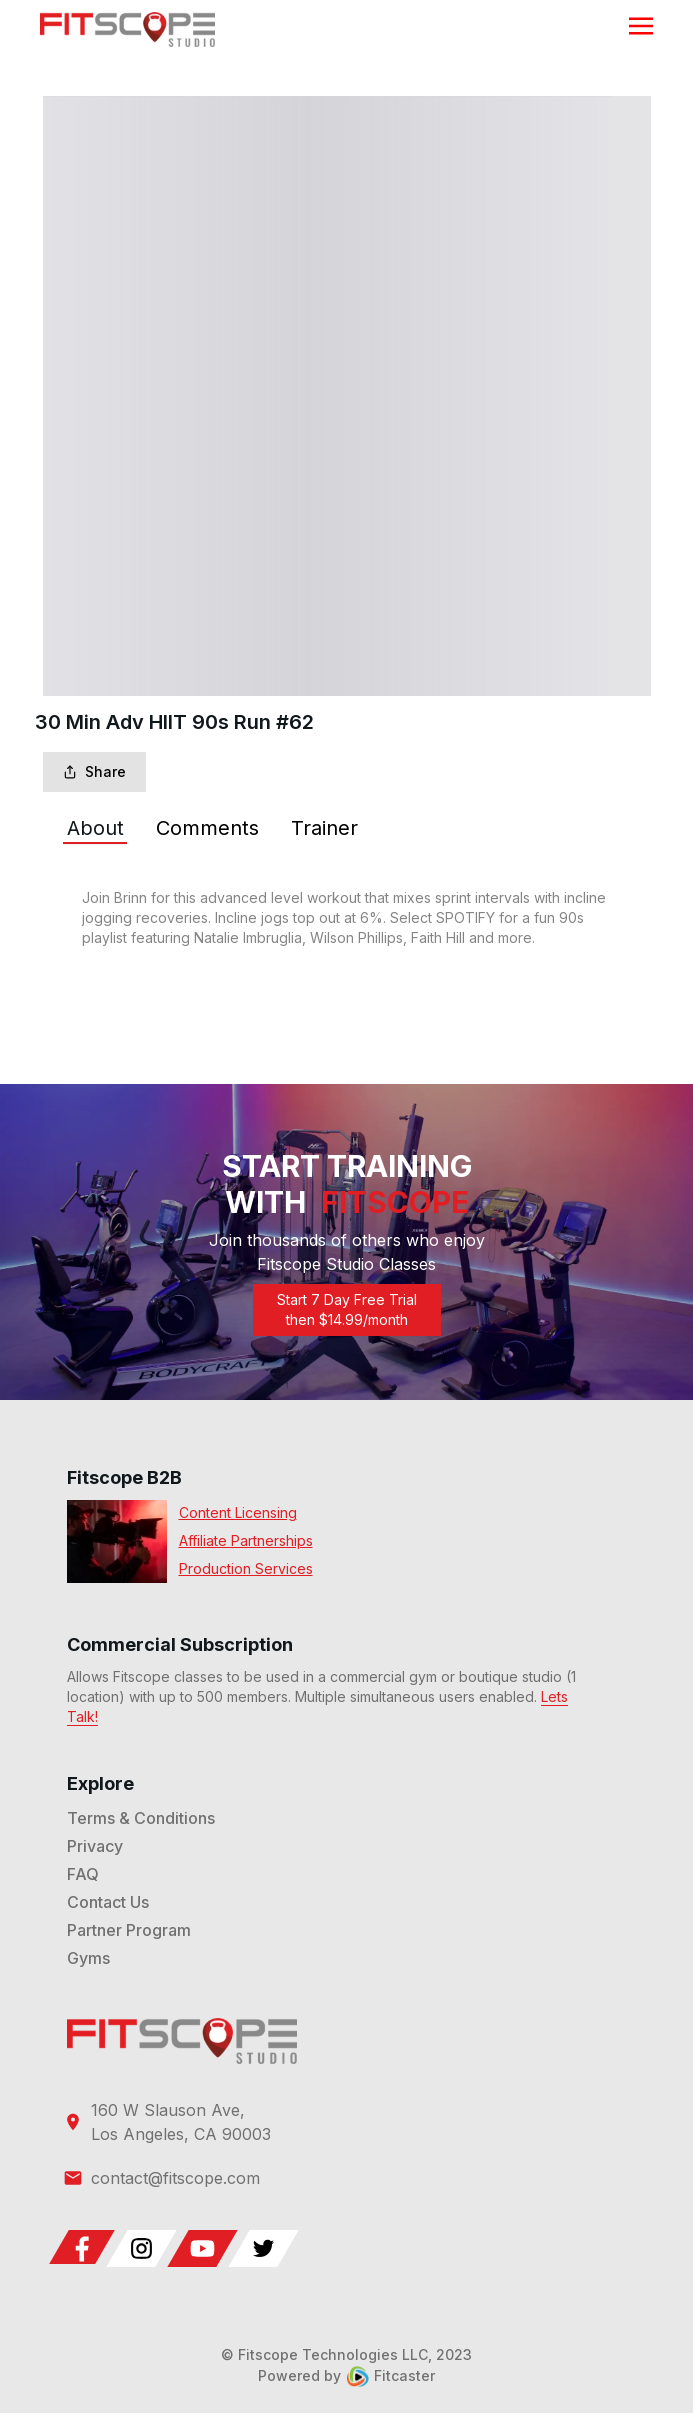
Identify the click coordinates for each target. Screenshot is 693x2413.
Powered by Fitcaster (346, 2375)
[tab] (95, 828)
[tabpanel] (347, 918)
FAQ (83, 1874)
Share (94, 771)
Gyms (88, 1958)
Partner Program (129, 1930)
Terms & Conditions (141, 1818)
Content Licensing (238, 1512)
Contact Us (108, 1902)
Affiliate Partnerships (246, 1540)
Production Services (246, 1568)
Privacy (95, 1846)
